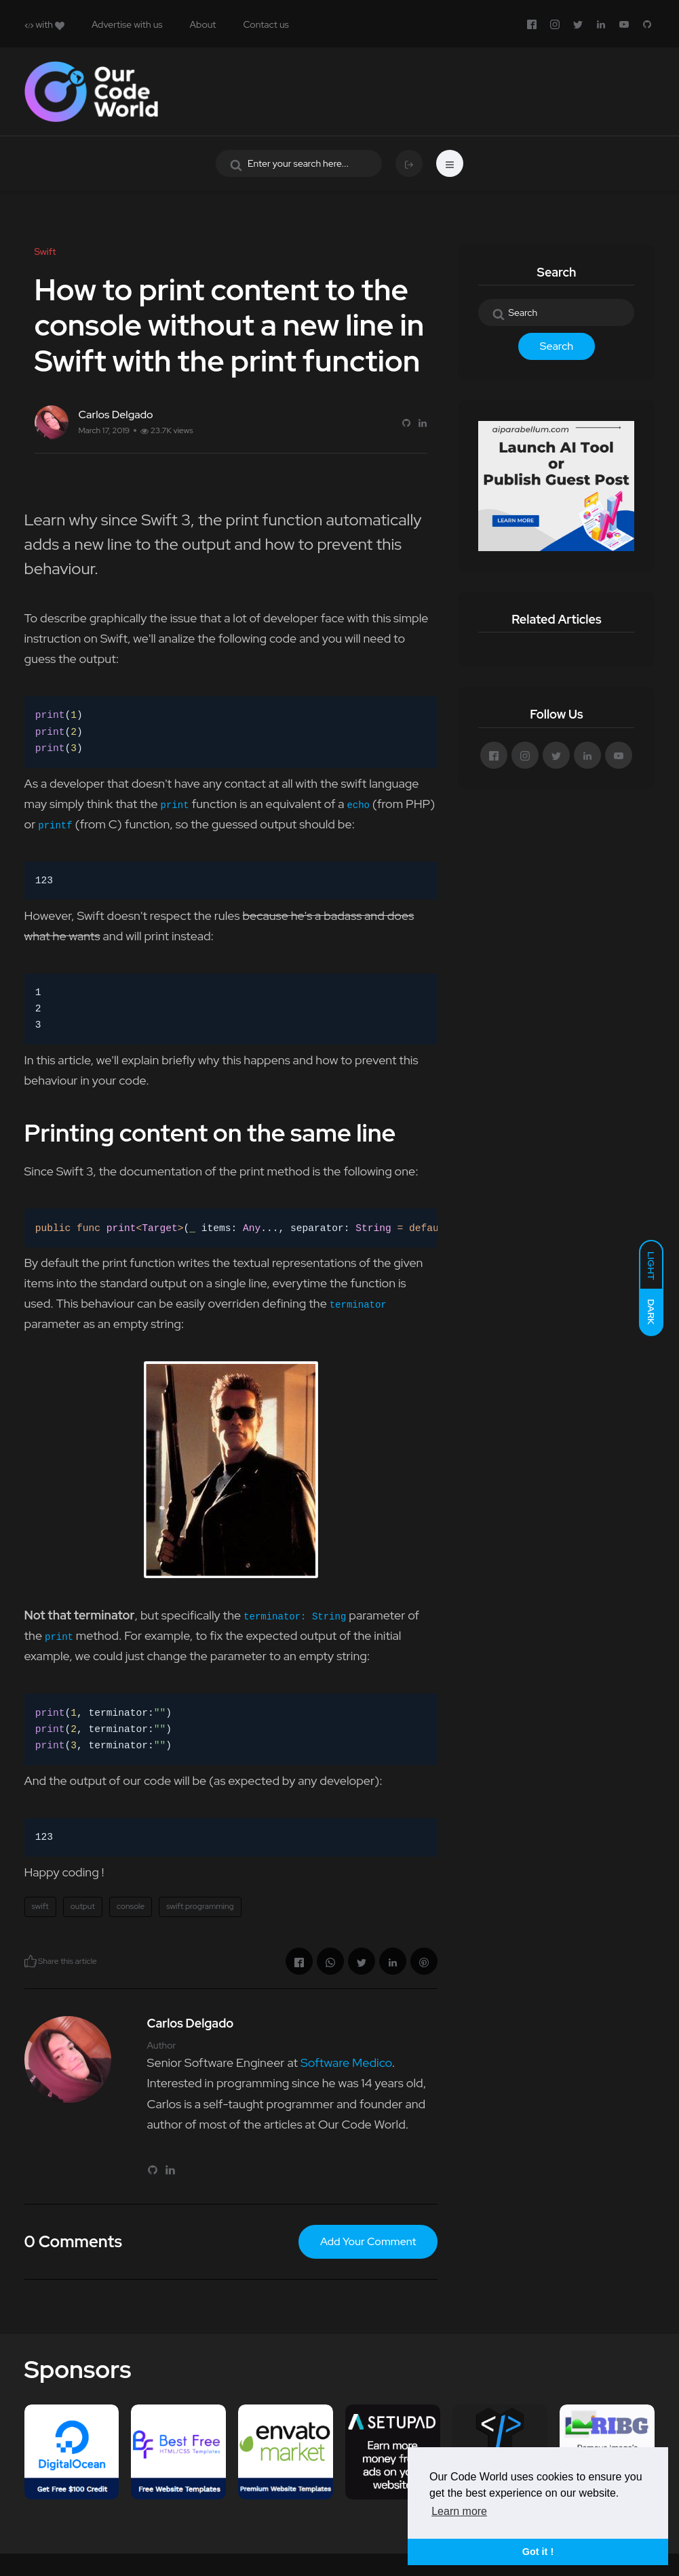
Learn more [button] (459, 2511)
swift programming (199, 1906)
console (130, 1906)
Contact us (265, 24)
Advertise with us (127, 24)
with (44, 24)
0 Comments (73, 2241)
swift (40, 1906)
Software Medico (346, 2062)
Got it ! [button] (538, 2551)
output (83, 1906)
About (203, 24)
